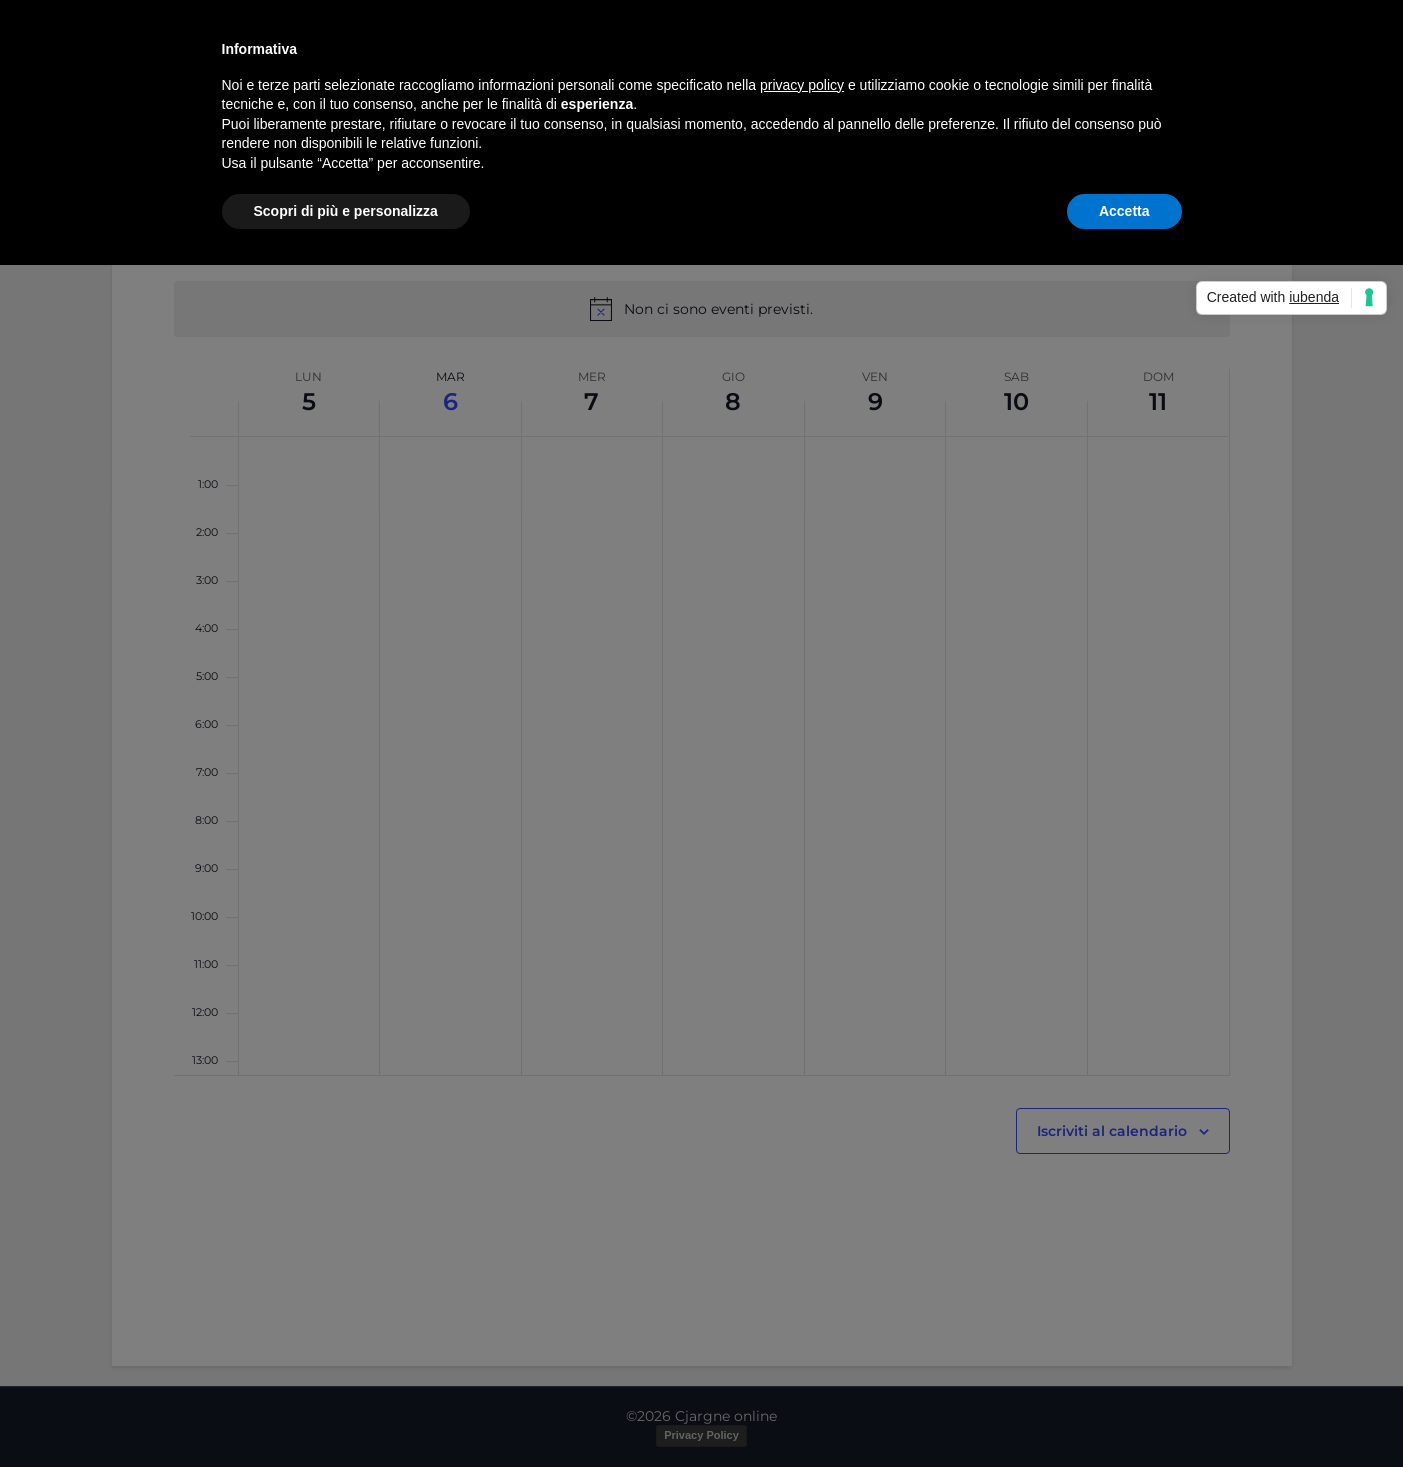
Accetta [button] (1124, 211)
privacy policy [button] (802, 85)
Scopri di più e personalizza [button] (346, 211)
